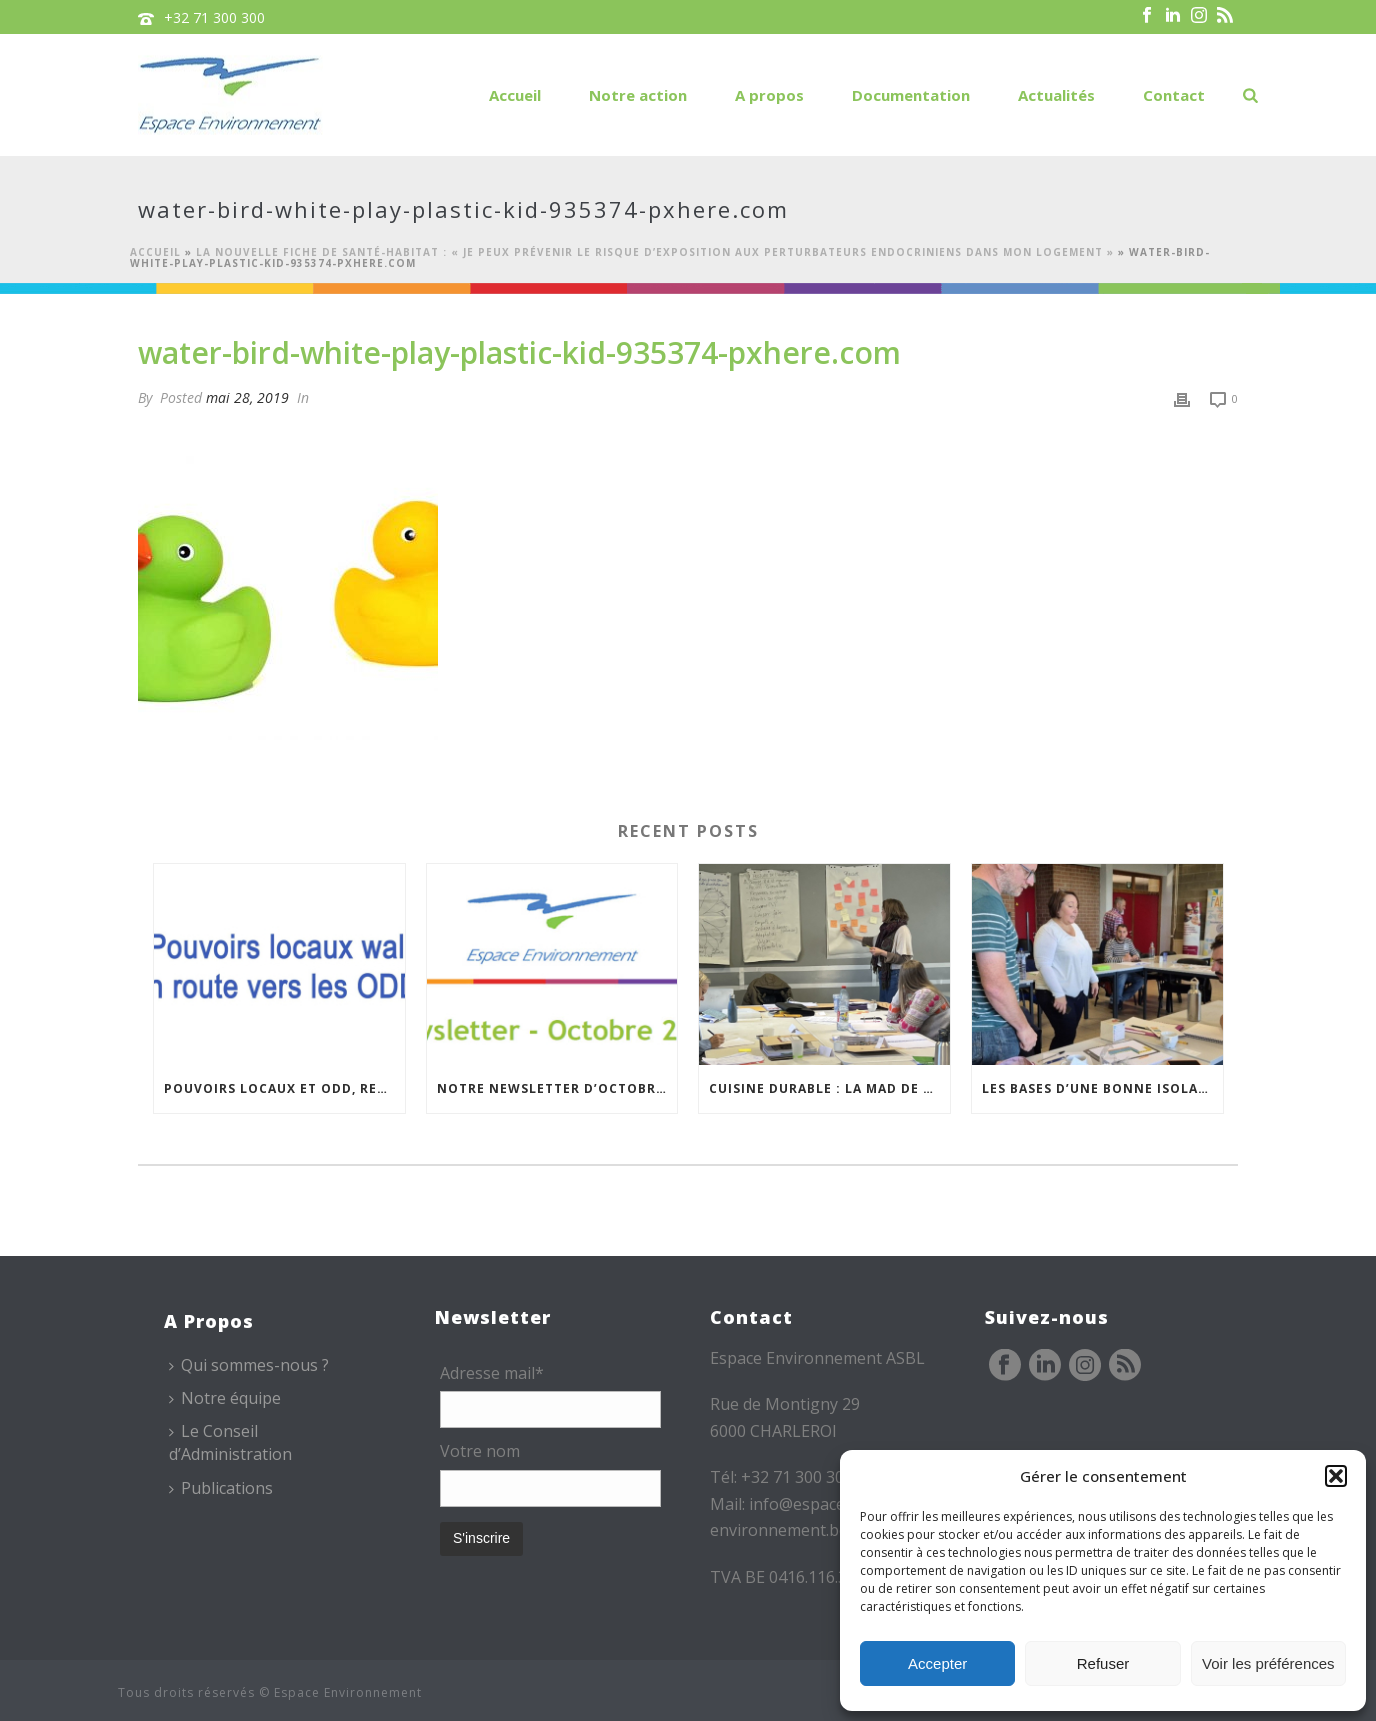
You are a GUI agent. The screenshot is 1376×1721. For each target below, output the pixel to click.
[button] (1336, 1476)
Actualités (1056, 95)
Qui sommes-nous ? (249, 1365)
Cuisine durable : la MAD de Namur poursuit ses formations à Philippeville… (829, 1088)
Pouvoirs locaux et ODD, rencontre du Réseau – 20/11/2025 (284, 1088)
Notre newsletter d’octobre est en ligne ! (557, 1088)
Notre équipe (225, 1398)
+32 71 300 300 (214, 17)
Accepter (937, 1663)
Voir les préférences (1268, 1663)
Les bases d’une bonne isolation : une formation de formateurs (1102, 1088)
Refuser (1103, 1663)
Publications (221, 1488)
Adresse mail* (492, 1373)
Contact (1174, 95)
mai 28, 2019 (247, 397)
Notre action (638, 95)
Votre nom (480, 1451)
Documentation (911, 95)
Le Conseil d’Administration (230, 1442)
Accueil (515, 95)
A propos (769, 95)
